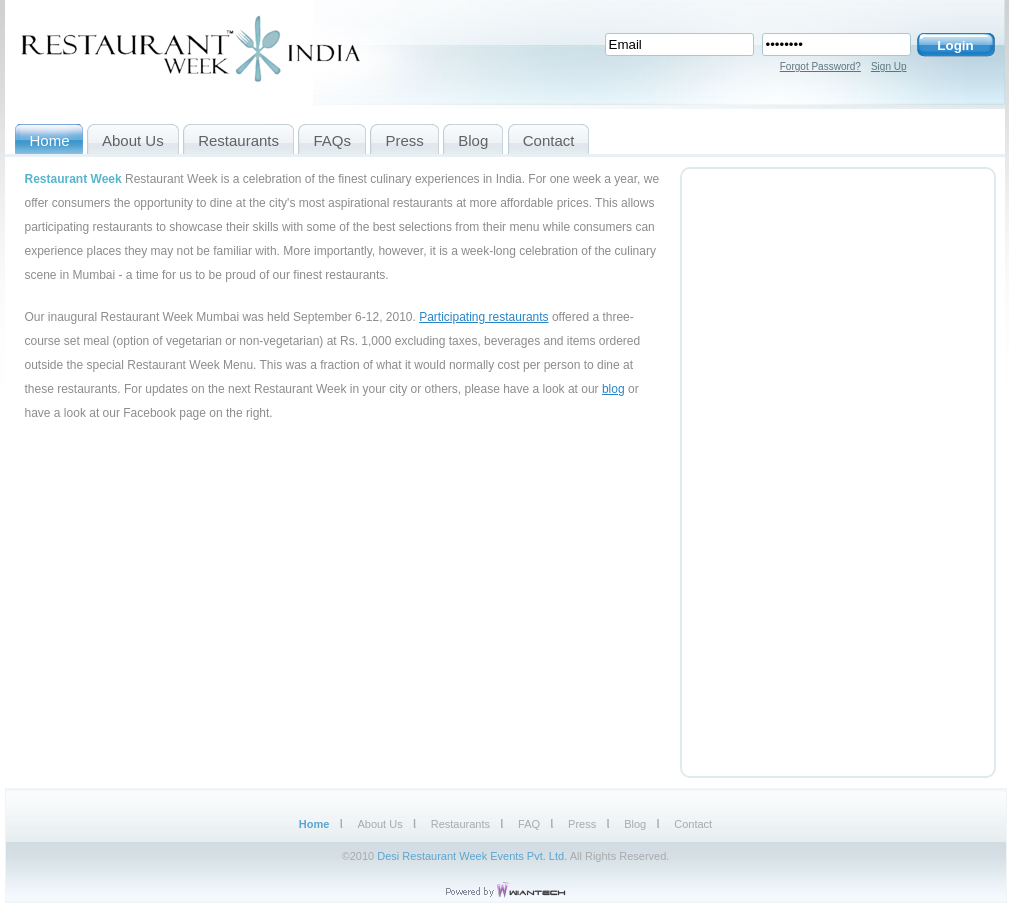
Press (582, 824)
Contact (693, 824)
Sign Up (889, 66)
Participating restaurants (483, 317)
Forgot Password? (820, 66)
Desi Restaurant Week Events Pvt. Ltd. (472, 856)
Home (314, 824)
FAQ (529, 824)
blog (613, 389)
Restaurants (460, 824)
